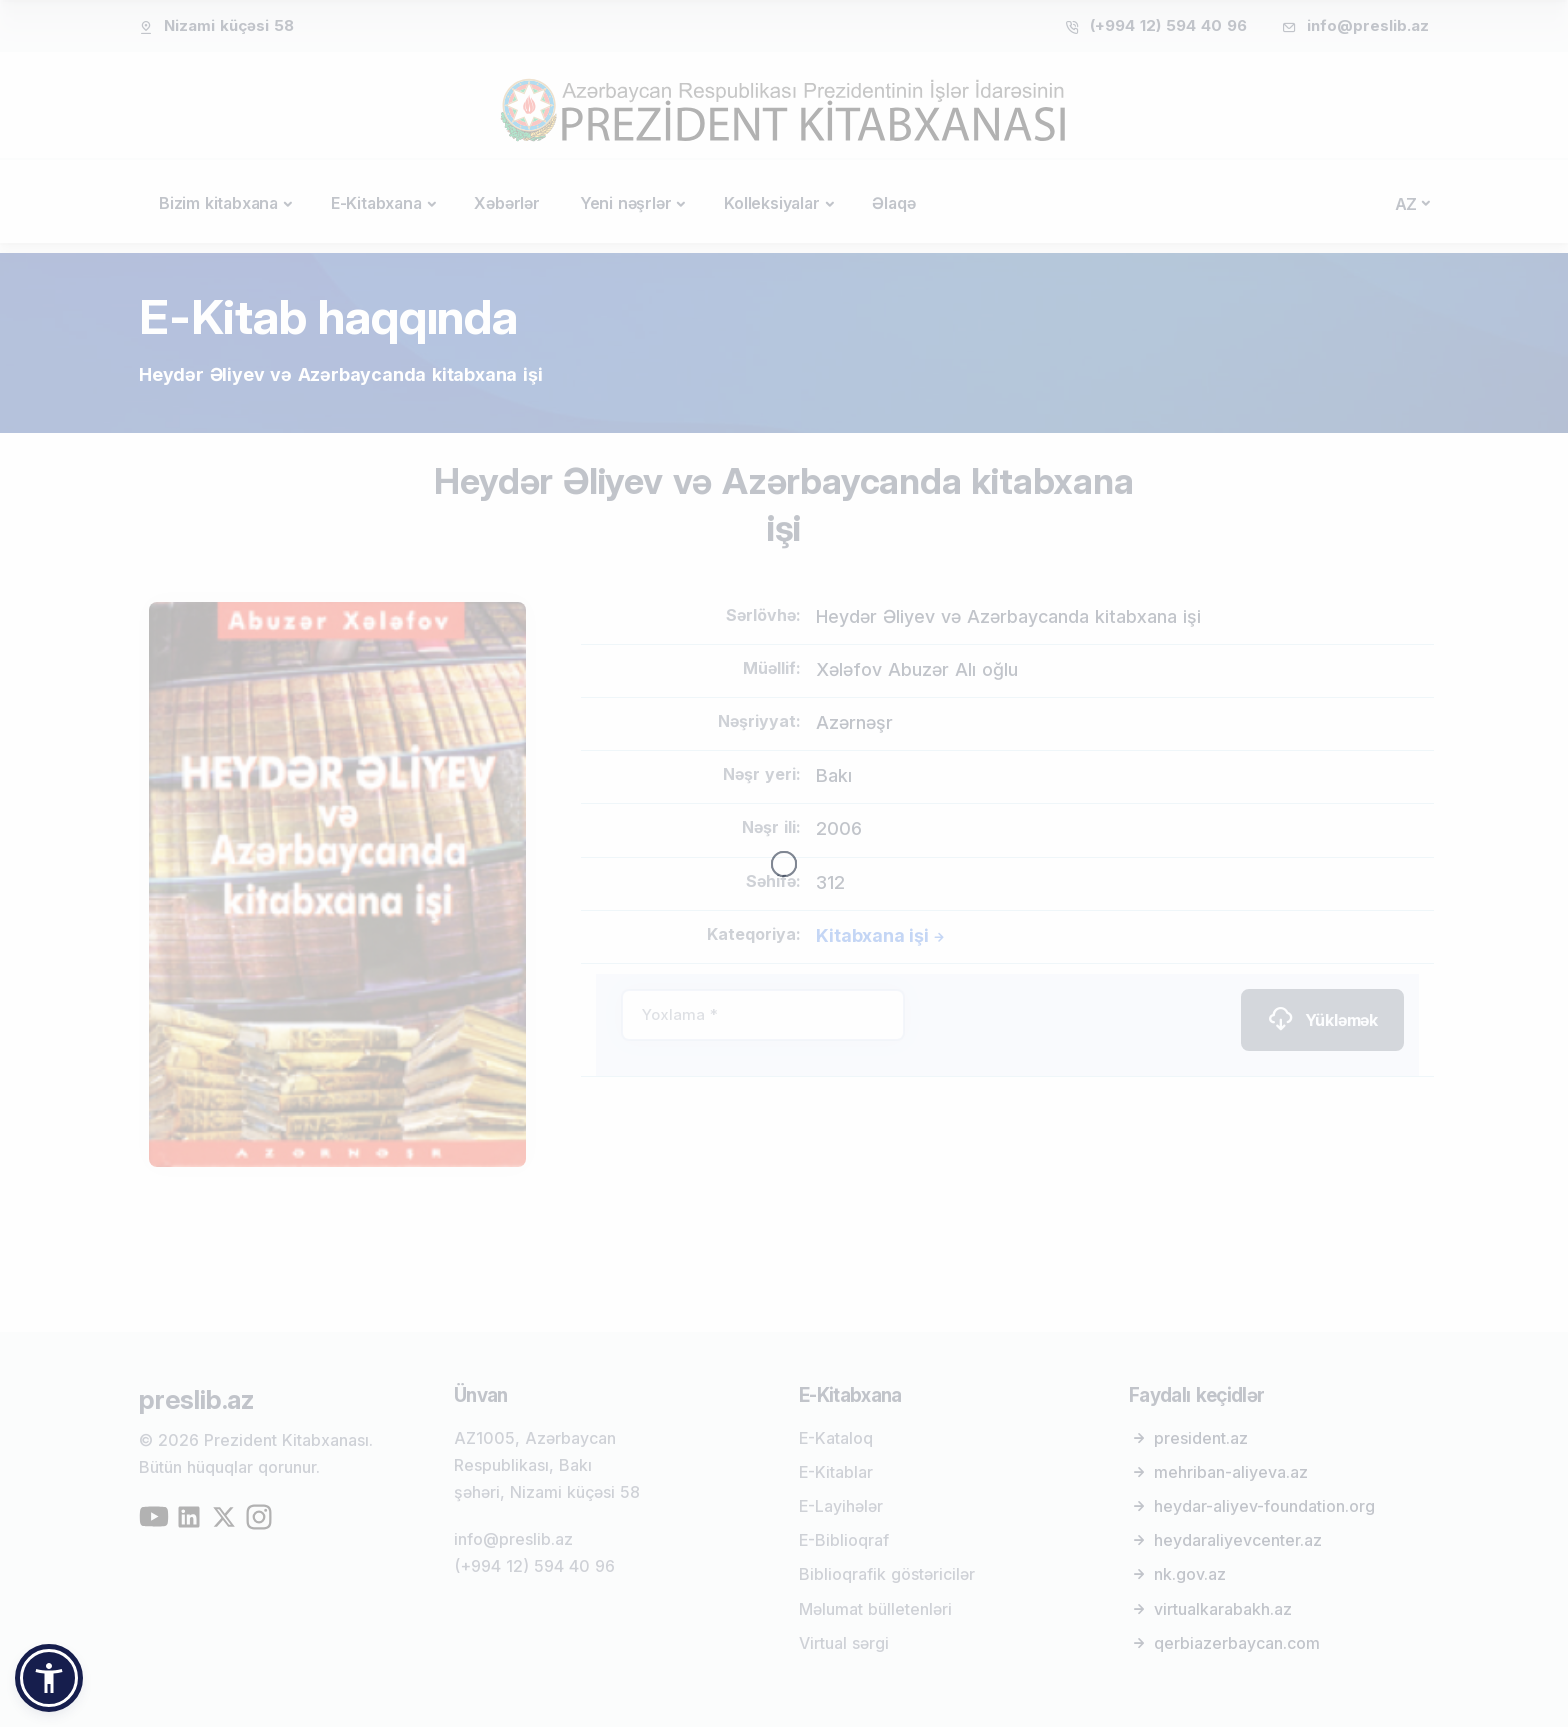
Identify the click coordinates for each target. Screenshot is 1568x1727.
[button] (49, 1678)
